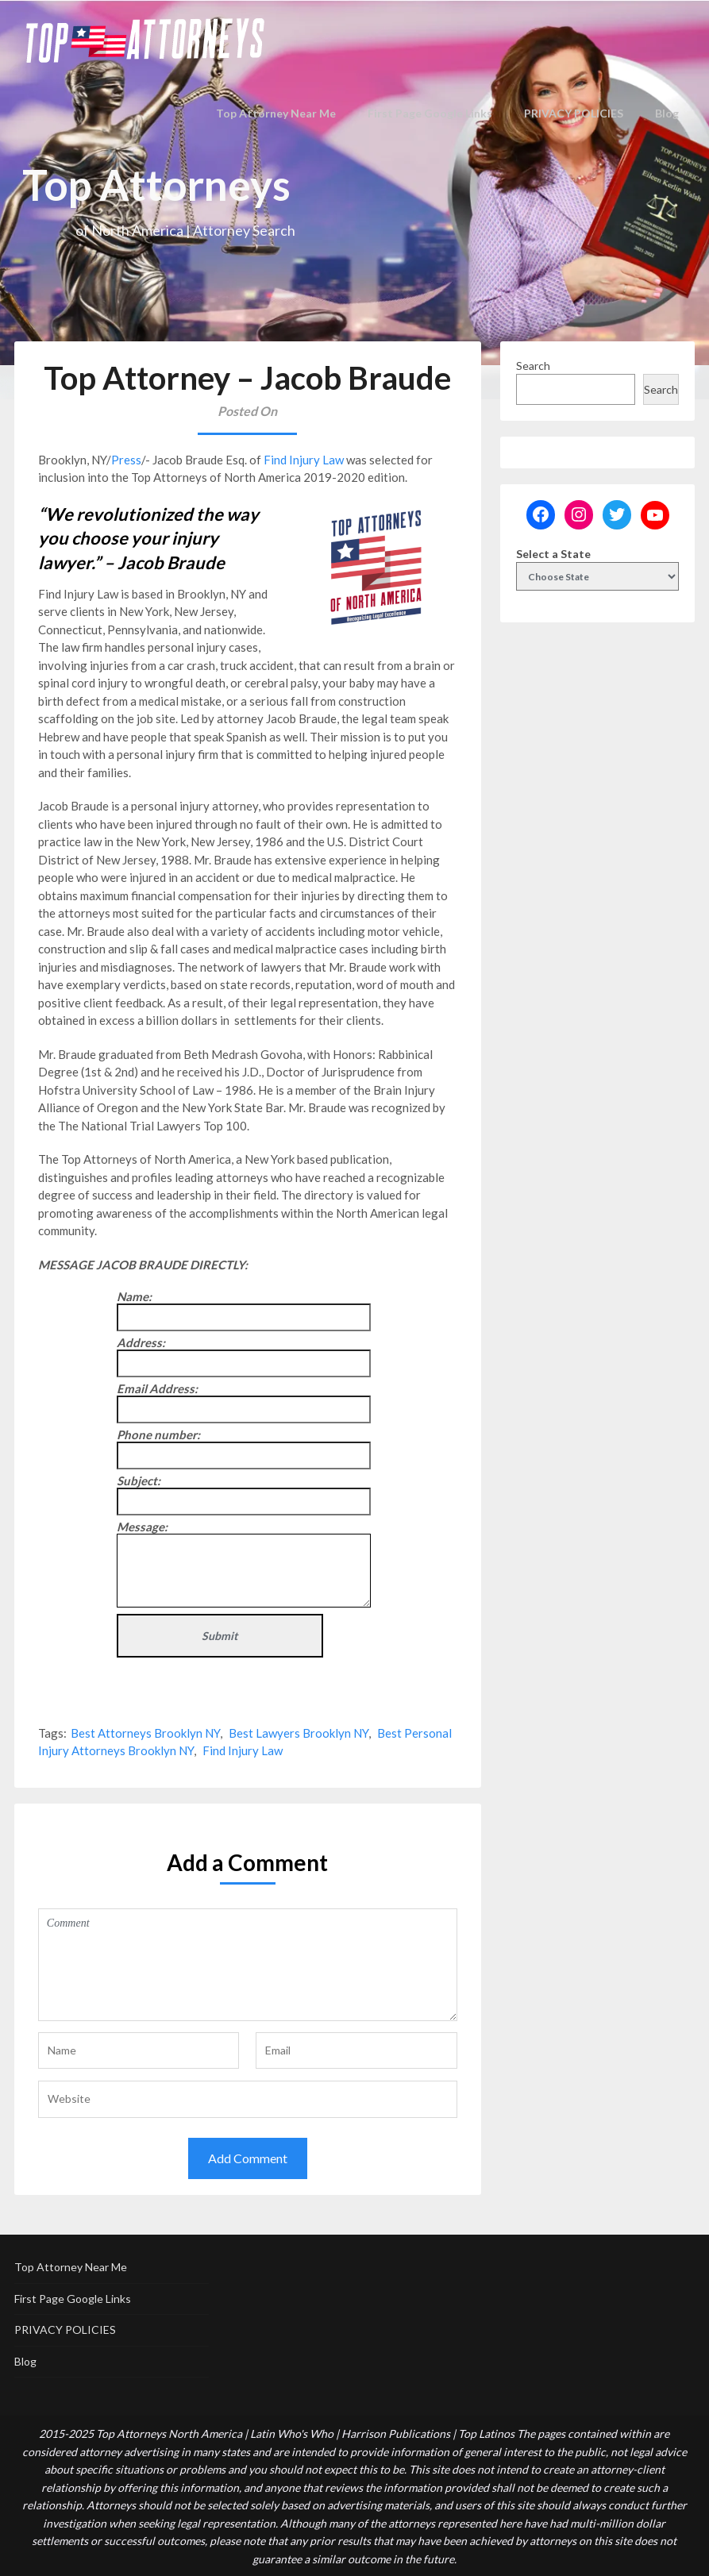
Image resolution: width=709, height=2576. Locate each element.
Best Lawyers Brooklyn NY (298, 1733)
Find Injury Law (304, 459)
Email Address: (157, 1388)
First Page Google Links (433, 113)
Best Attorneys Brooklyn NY (145, 1733)
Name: (134, 1296)
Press (126, 459)
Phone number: (158, 1434)
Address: (141, 1342)
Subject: (138, 1480)
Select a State (553, 553)
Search (533, 365)
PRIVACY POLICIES (574, 113)
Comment (247, 1964)
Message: (142, 1526)
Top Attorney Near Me (286, 113)
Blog (668, 113)
